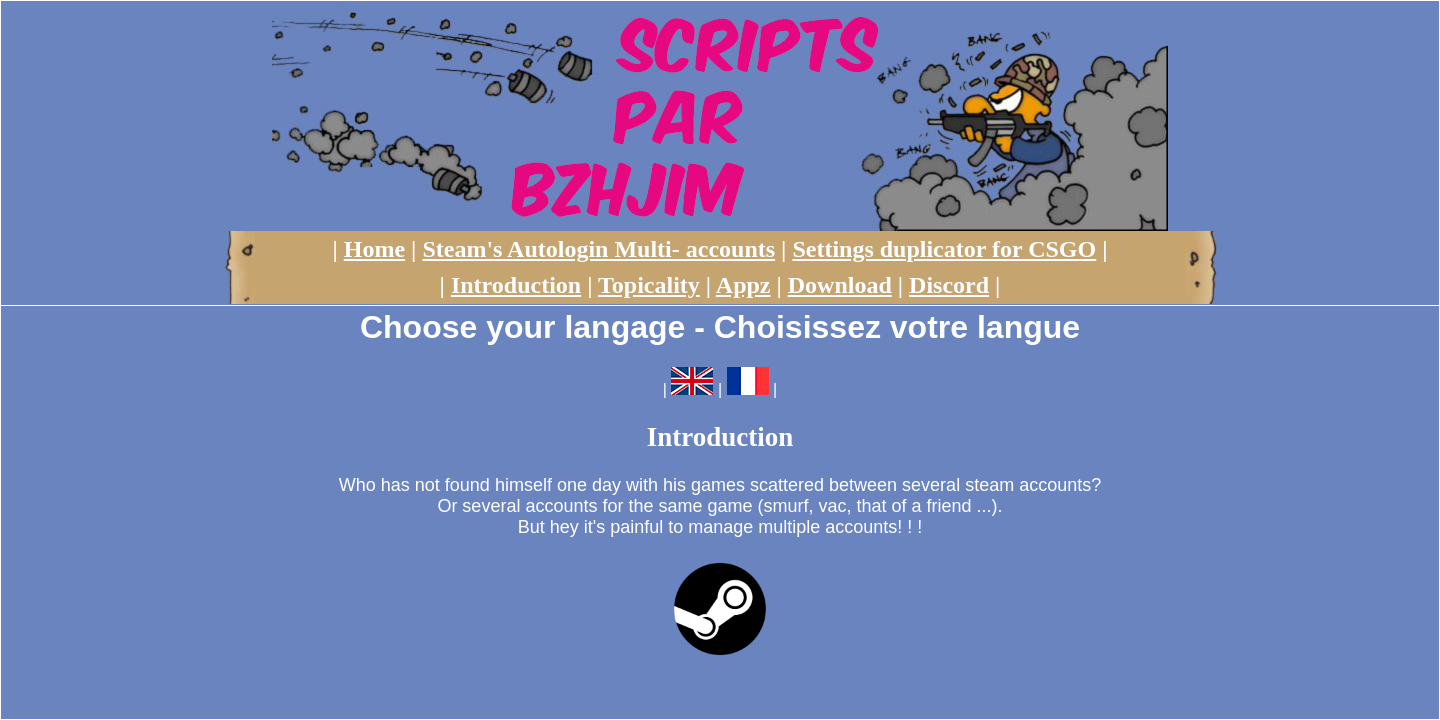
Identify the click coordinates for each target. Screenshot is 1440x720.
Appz (743, 285)
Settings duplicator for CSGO (944, 249)
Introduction (516, 285)
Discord (949, 285)
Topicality (649, 285)
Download (840, 285)
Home (374, 249)
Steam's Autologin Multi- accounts (598, 249)
